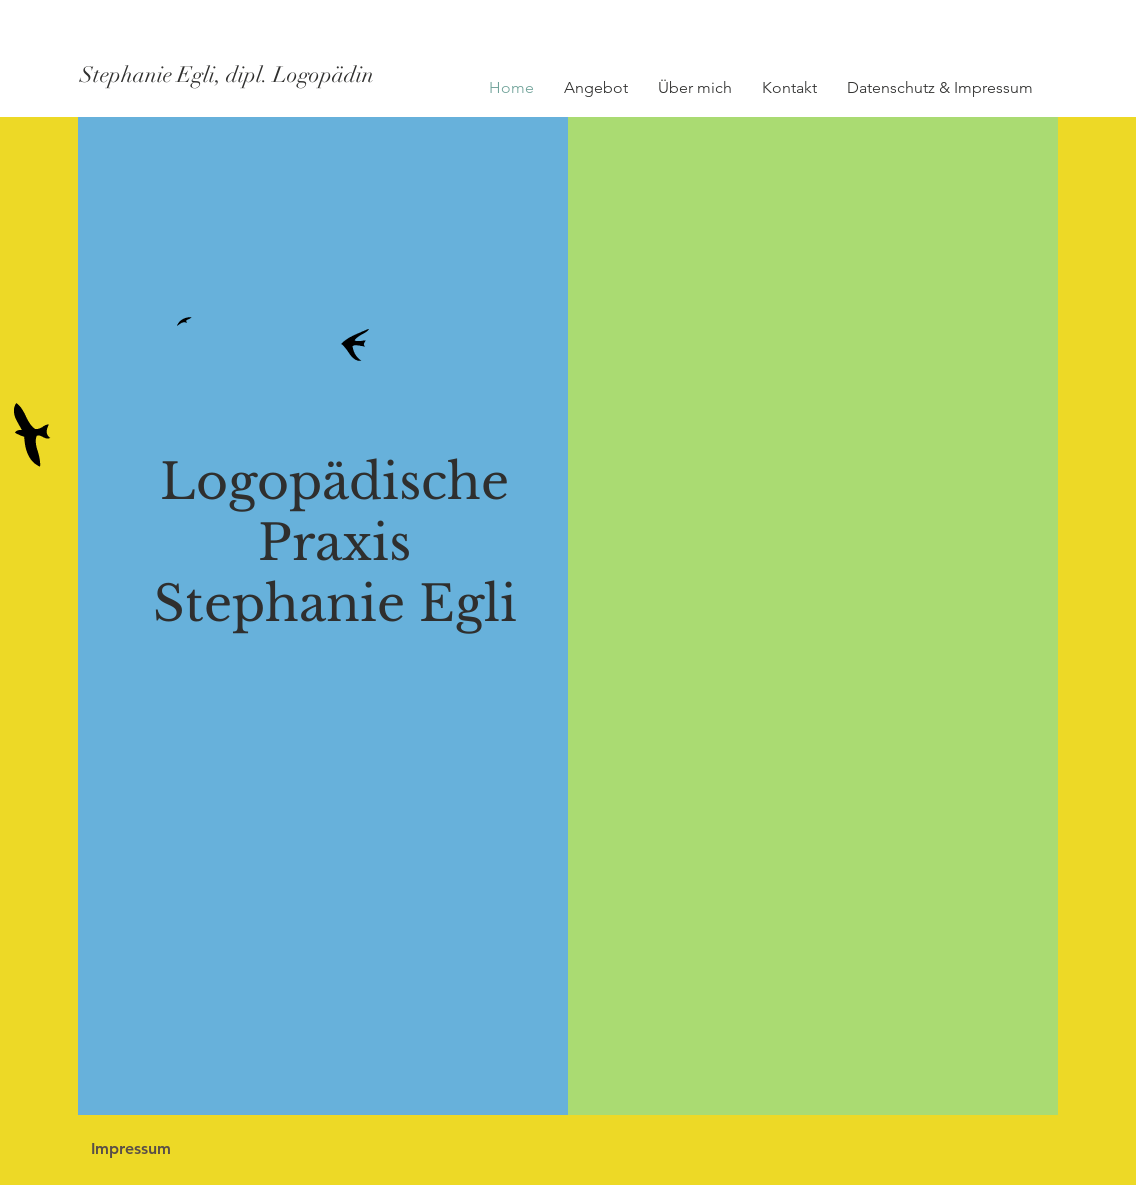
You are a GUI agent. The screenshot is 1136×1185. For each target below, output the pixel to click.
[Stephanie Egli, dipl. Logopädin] (258, 75)
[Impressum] (130, 1149)
